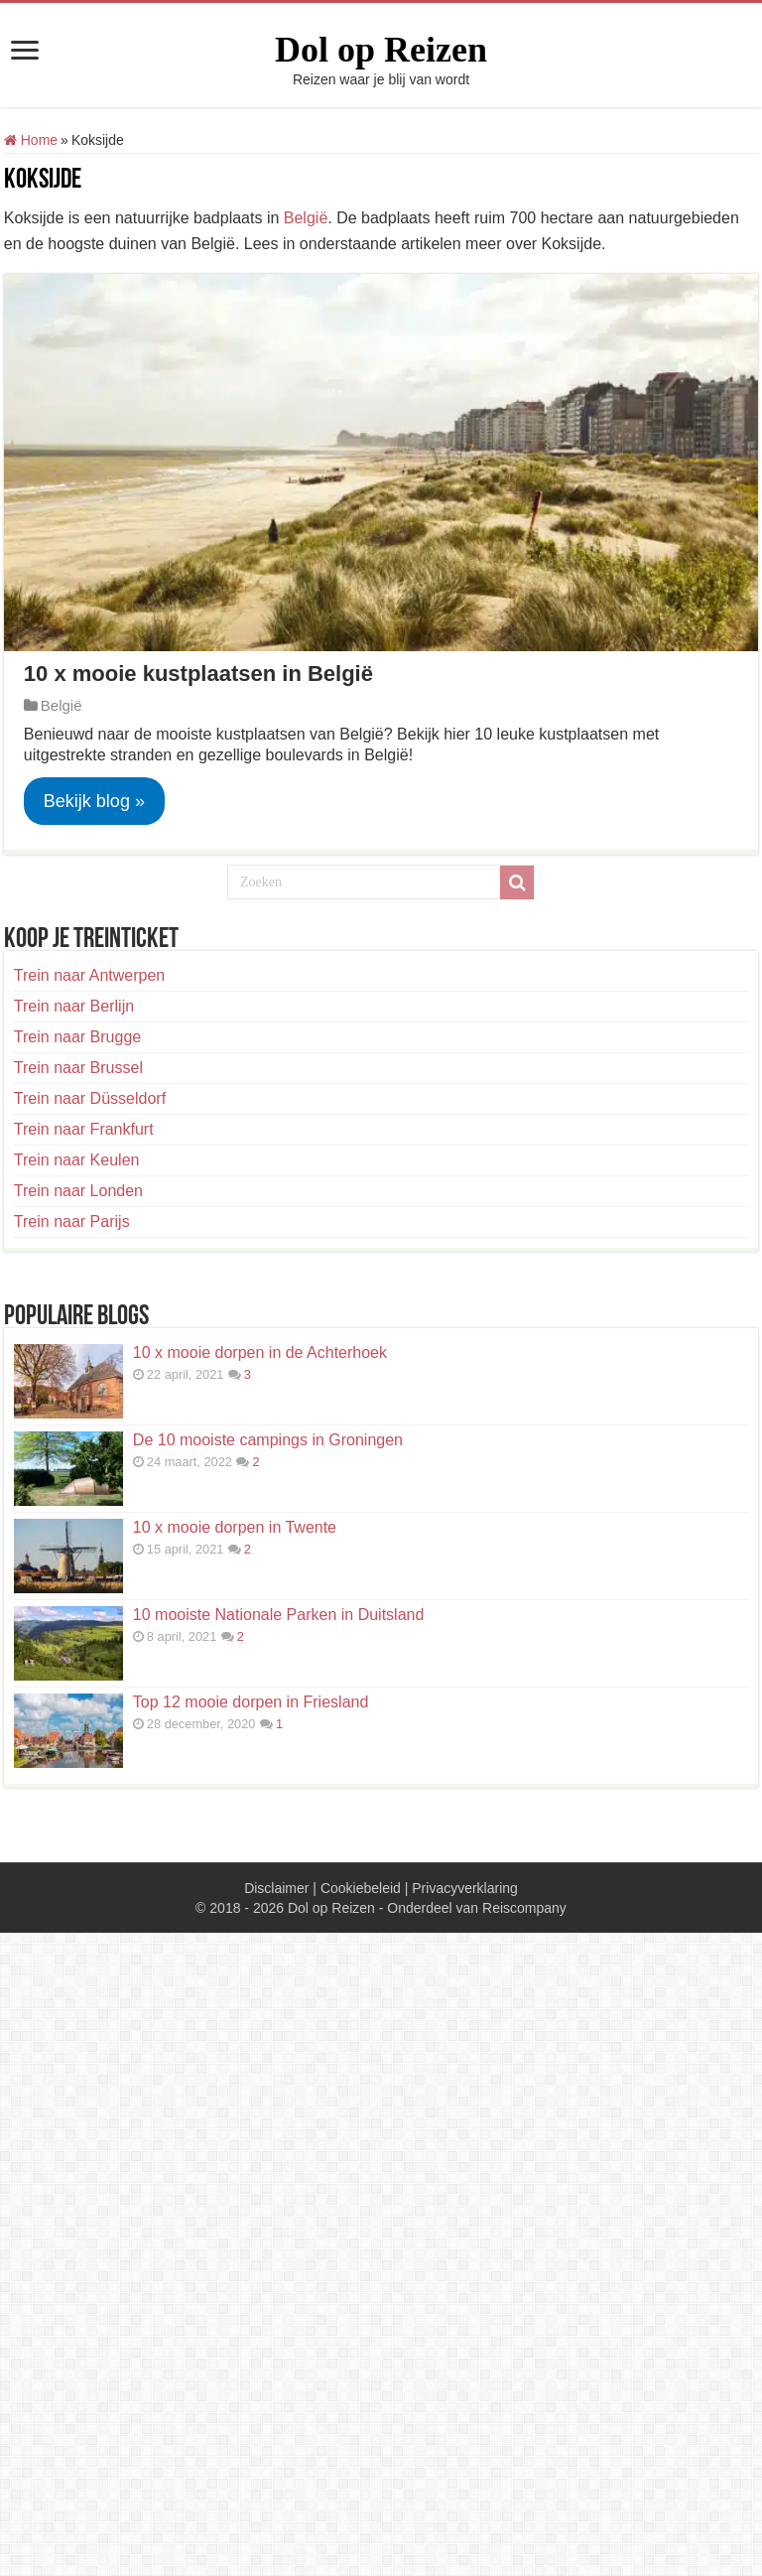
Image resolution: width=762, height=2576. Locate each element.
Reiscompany (524, 1908)
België (305, 217)
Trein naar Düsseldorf (90, 1098)
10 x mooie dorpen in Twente (234, 1527)
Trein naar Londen (78, 1190)
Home (31, 140)
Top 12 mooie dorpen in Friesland (250, 1702)
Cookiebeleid (360, 1888)
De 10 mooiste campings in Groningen (268, 1439)
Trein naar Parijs (72, 1221)
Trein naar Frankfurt (84, 1129)
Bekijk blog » (94, 801)
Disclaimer (276, 1888)
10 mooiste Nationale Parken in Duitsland (279, 1614)
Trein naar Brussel (78, 1067)
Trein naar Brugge (77, 1036)
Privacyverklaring (465, 1888)
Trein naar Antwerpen (89, 975)
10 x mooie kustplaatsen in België (198, 673)
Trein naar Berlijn (74, 1006)
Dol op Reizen (381, 49)
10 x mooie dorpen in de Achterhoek (260, 1352)
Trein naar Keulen (77, 1160)
